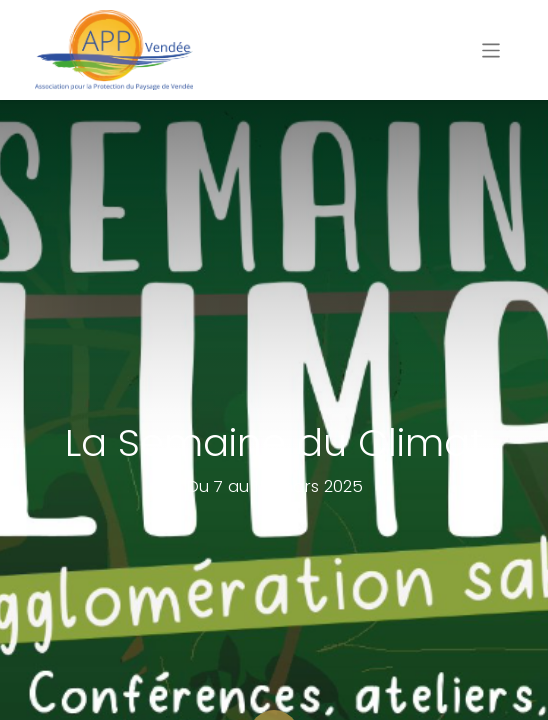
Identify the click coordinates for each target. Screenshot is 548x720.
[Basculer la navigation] (491, 49)
